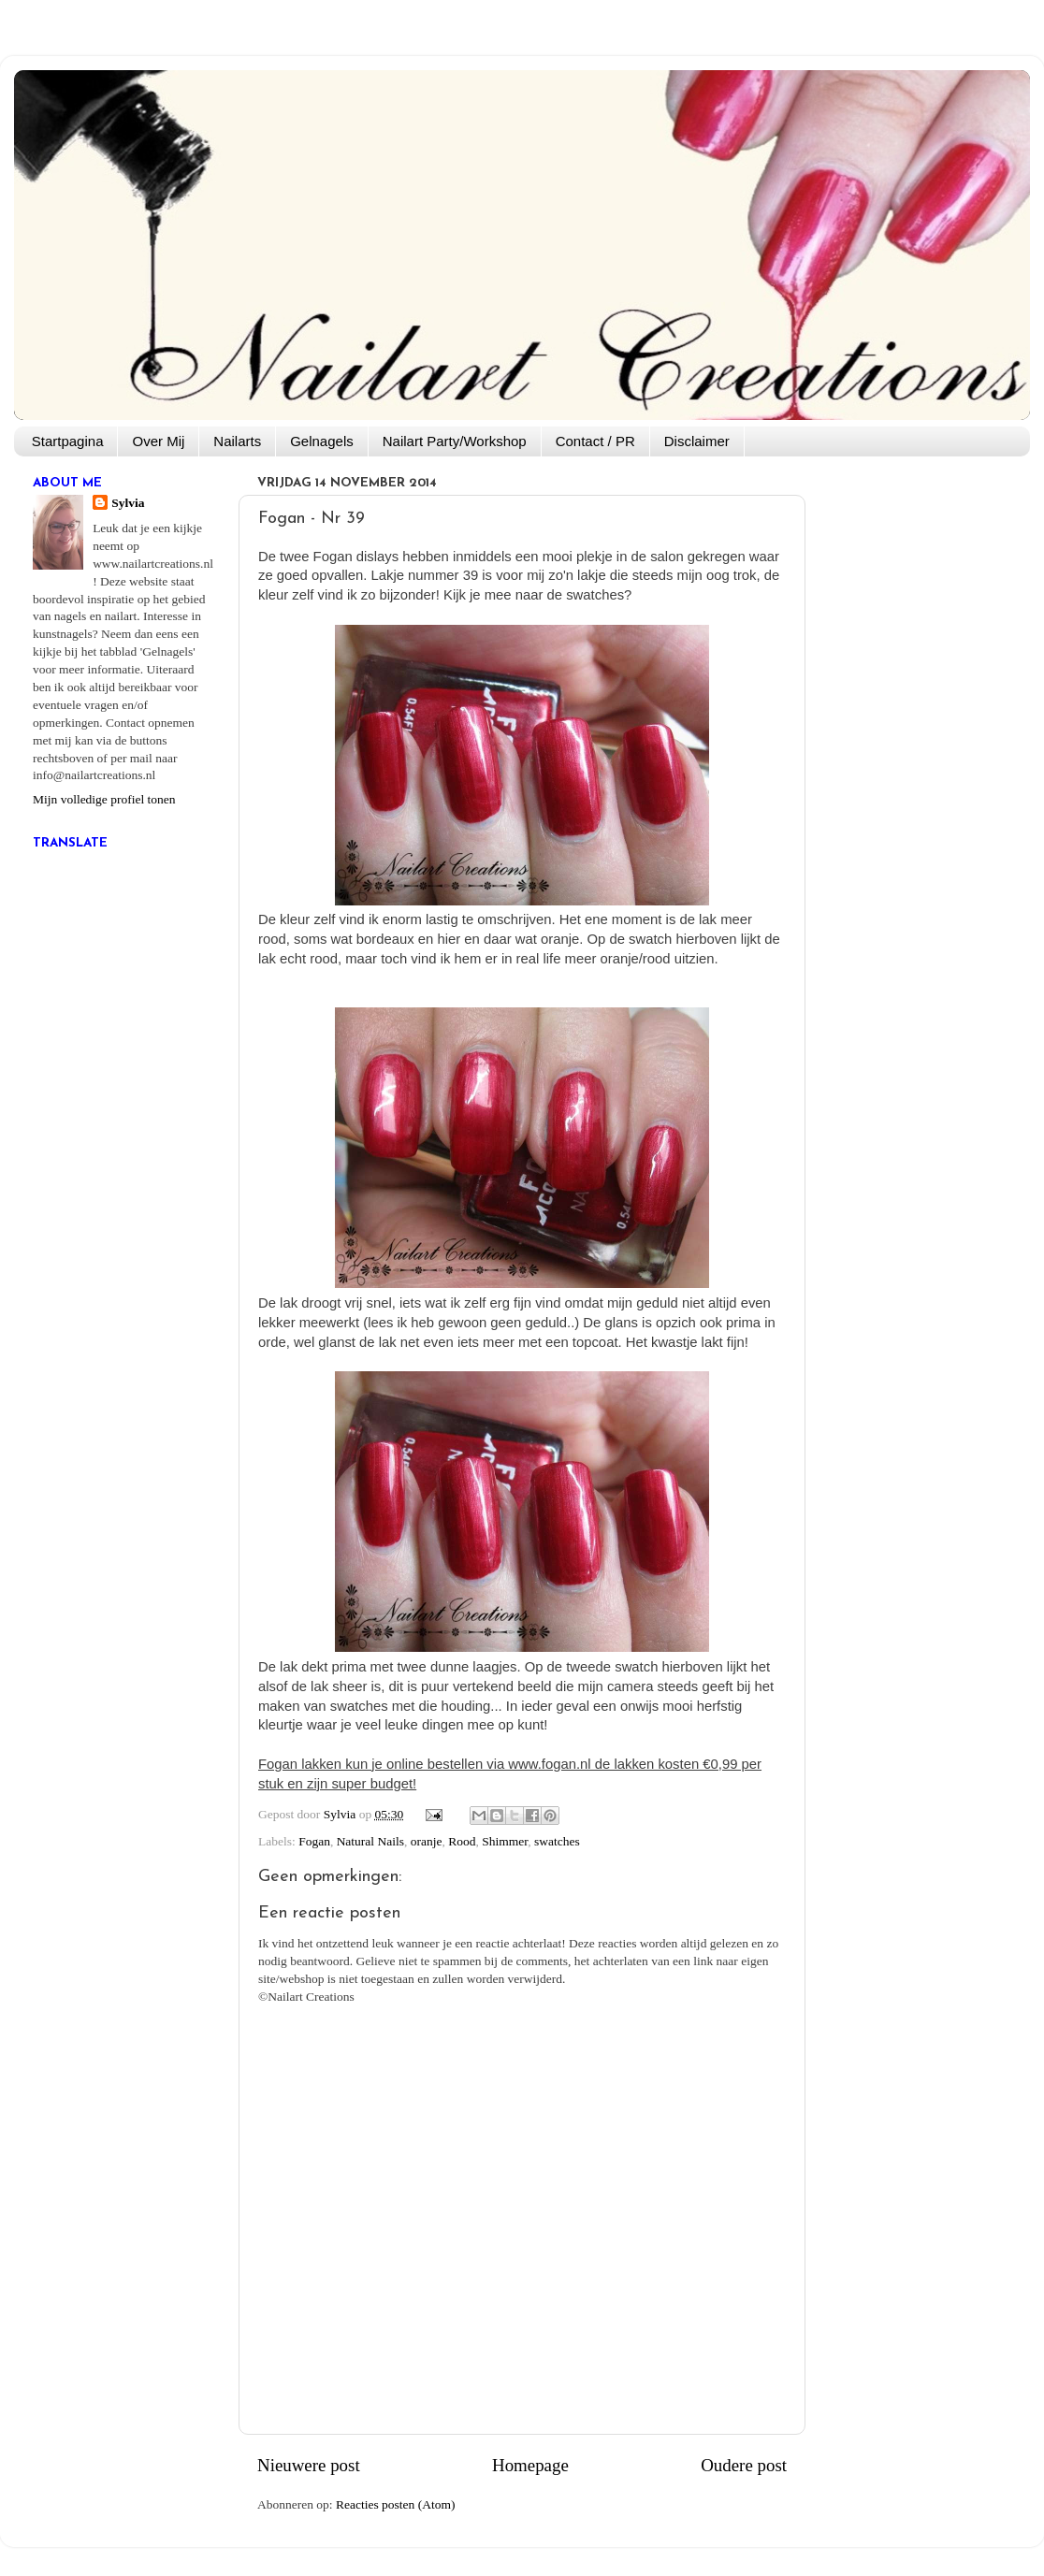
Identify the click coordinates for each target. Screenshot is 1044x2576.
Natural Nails (370, 1841)
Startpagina (68, 441)
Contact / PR (595, 441)
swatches (557, 1841)
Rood (461, 1841)
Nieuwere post (308, 2465)
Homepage (530, 2465)
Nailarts (237, 441)
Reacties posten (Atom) (395, 2504)
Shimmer (505, 1841)
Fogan (314, 1841)
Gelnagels (322, 441)
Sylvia (127, 503)
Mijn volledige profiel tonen (104, 799)
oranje (426, 1841)
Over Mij (158, 441)
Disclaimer (697, 441)
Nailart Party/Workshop (455, 441)
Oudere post (744, 2465)
